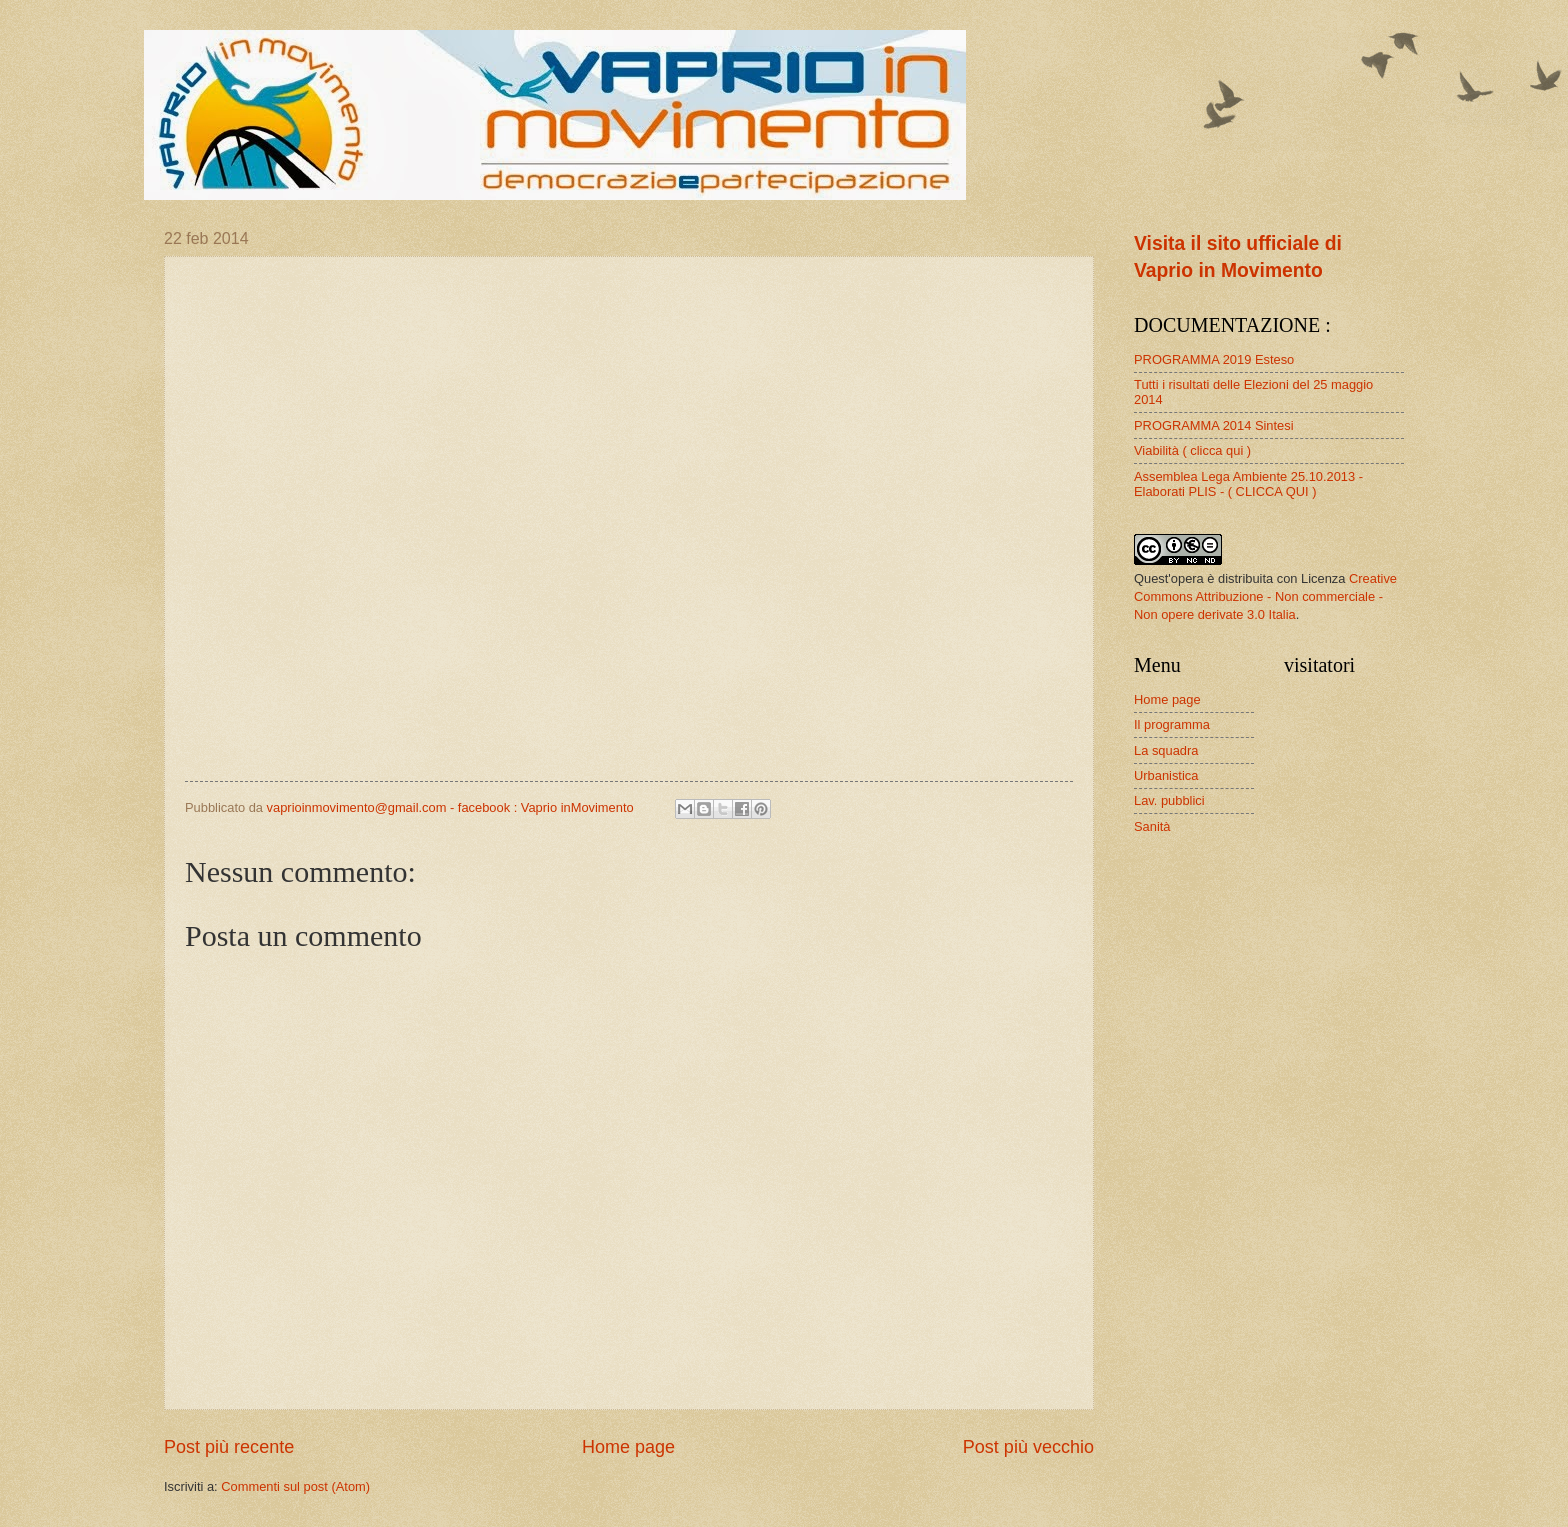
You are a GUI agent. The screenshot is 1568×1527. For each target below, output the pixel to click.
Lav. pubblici (1169, 800)
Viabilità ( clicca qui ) (1192, 450)
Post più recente (229, 1447)
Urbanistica (1166, 775)
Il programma (1172, 724)
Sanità (1152, 826)
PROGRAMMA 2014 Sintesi (1214, 425)
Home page (628, 1447)
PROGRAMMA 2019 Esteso (1214, 359)
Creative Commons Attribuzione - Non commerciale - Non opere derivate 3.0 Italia (1265, 596)
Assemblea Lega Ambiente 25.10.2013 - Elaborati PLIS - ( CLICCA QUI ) (1248, 484)
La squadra (1166, 750)
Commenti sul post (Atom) (295, 1486)
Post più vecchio (1028, 1447)
